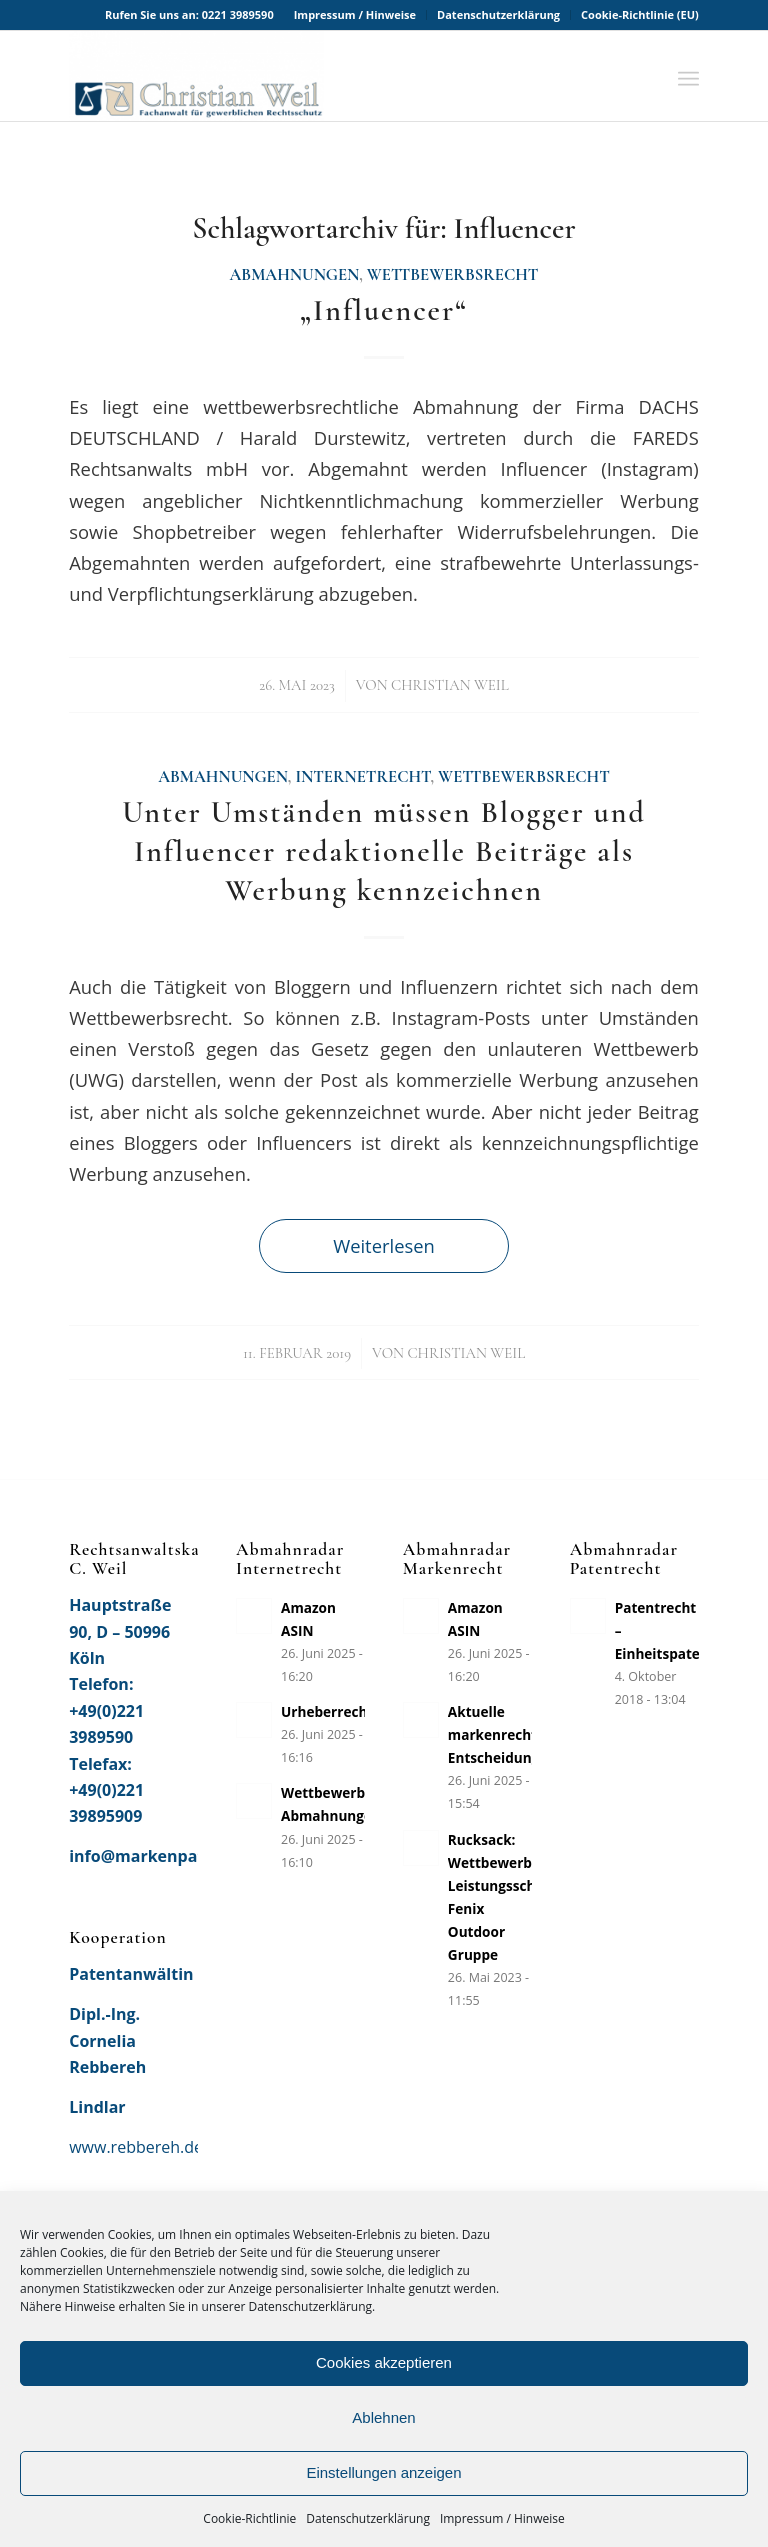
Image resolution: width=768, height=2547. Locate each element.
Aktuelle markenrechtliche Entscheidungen (508, 1734)
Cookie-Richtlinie (249, 2518)
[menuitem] (355, 15)
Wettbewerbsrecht (453, 275)
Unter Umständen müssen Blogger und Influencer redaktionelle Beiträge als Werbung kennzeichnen (384, 851)
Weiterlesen (384, 1245)
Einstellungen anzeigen (383, 2472)
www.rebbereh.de (136, 2147)
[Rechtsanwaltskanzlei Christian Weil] (196, 76)
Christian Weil (450, 685)
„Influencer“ (384, 310)
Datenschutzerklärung (368, 2518)
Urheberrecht (327, 1711)
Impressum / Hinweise (502, 2518)
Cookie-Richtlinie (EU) (640, 14)
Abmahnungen (295, 275)
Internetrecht (362, 777)
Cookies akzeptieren (384, 2362)
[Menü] (688, 76)
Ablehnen (383, 2417)
